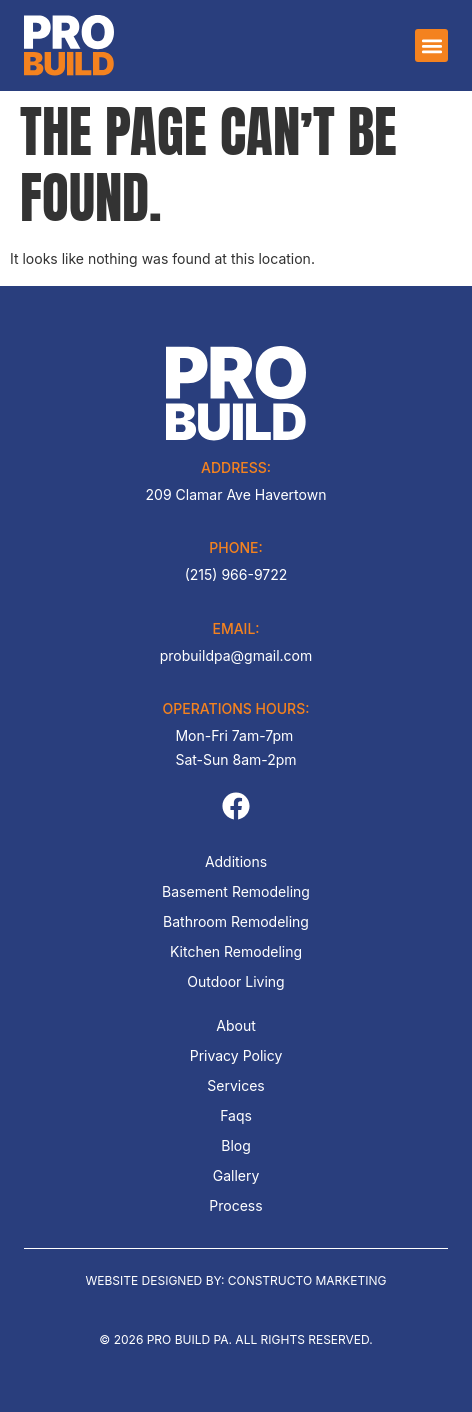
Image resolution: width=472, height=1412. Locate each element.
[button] (431, 45)
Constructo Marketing (307, 1280)
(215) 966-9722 (236, 574)
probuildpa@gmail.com (236, 655)
